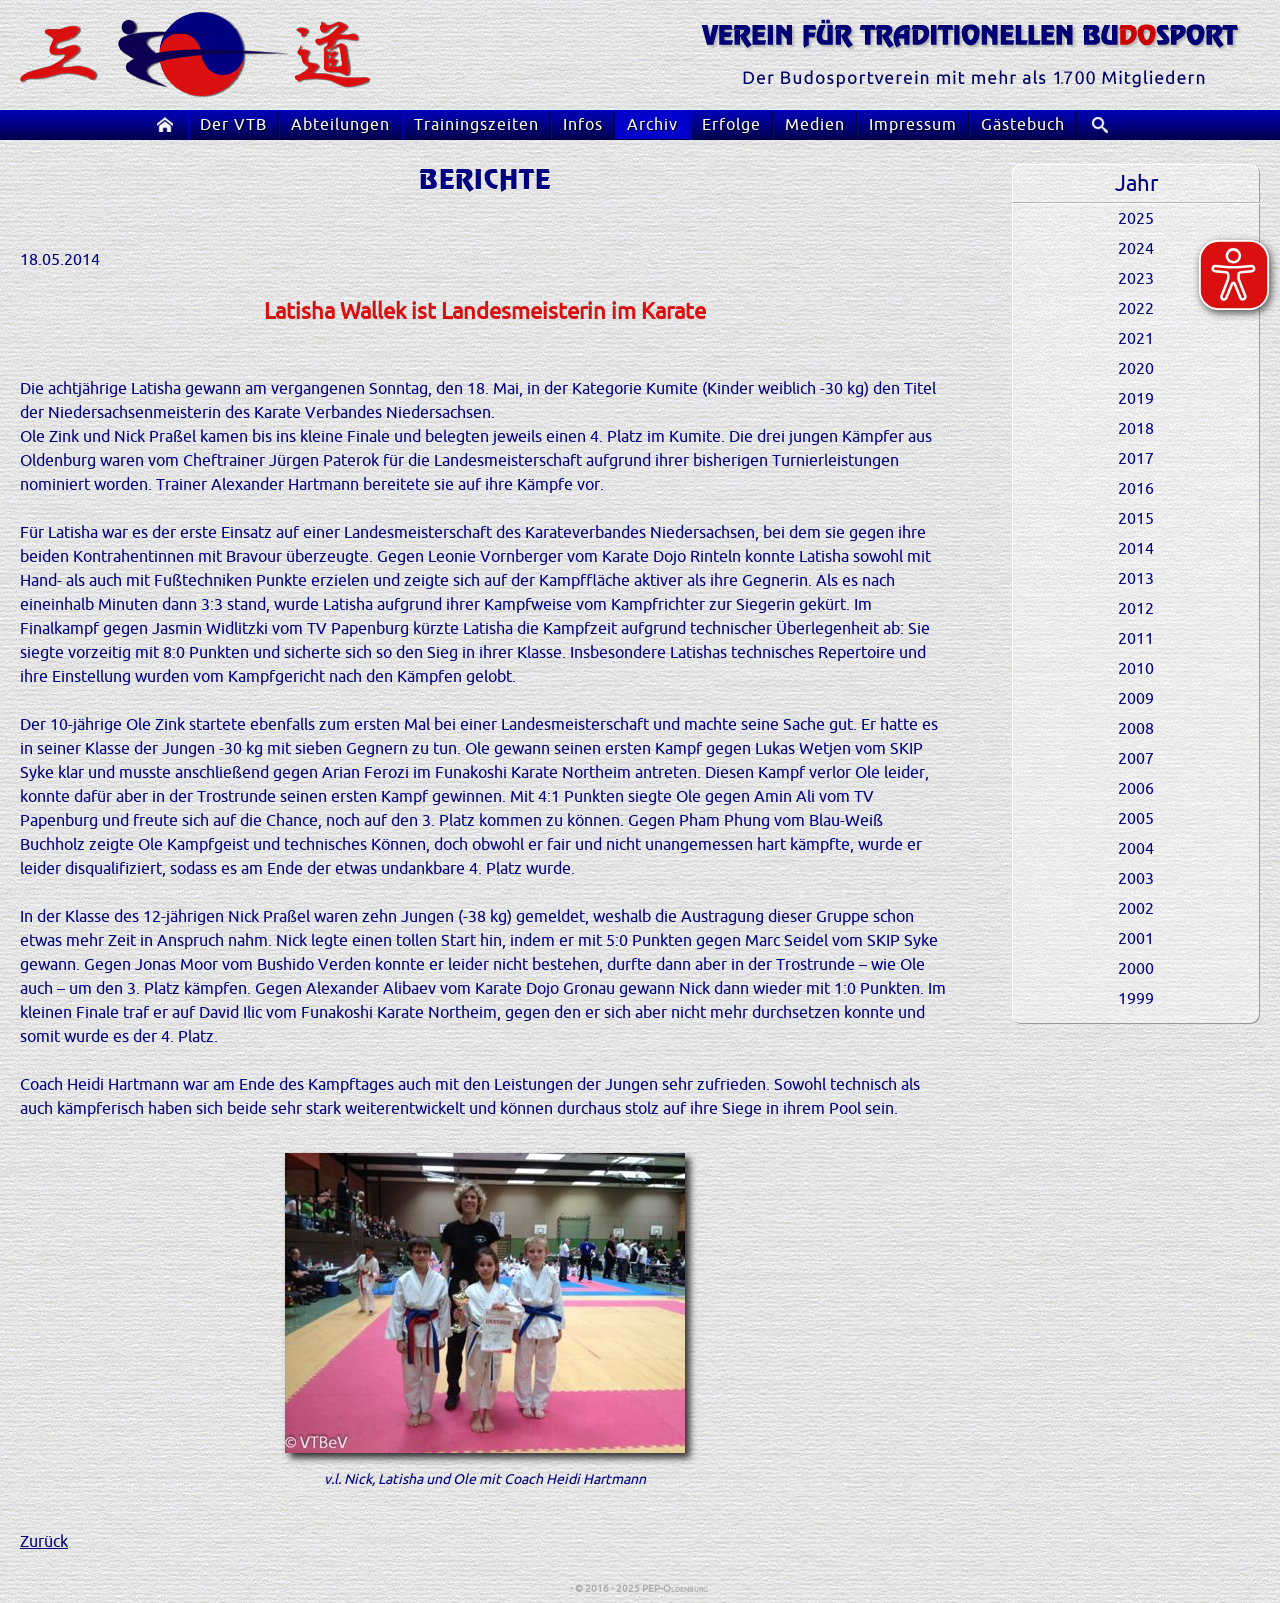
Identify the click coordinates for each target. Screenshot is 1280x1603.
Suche (1107, 125)
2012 (1136, 609)
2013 (1136, 579)
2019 (1136, 399)
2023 (1136, 279)
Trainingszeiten (476, 125)
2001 (1136, 939)
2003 (1136, 879)
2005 (1136, 819)
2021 (1136, 339)
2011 (1136, 639)
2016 (1136, 489)
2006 (1136, 789)
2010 (1136, 669)
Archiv (652, 125)
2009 (1136, 699)
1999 (1136, 999)
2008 (1136, 729)
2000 (1136, 969)
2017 (1136, 459)
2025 (1136, 219)
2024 (1136, 249)
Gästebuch (1023, 125)
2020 (1136, 369)
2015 (1136, 519)
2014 (1136, 549)
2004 (1136, 849)
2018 (1136, 429)
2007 (1136, 759)
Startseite (169, 125)
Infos (583, 125)
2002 (1136, 909)
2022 (1136, 309)
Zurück (44, 1542)
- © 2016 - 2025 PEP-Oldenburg (640, 1588)
